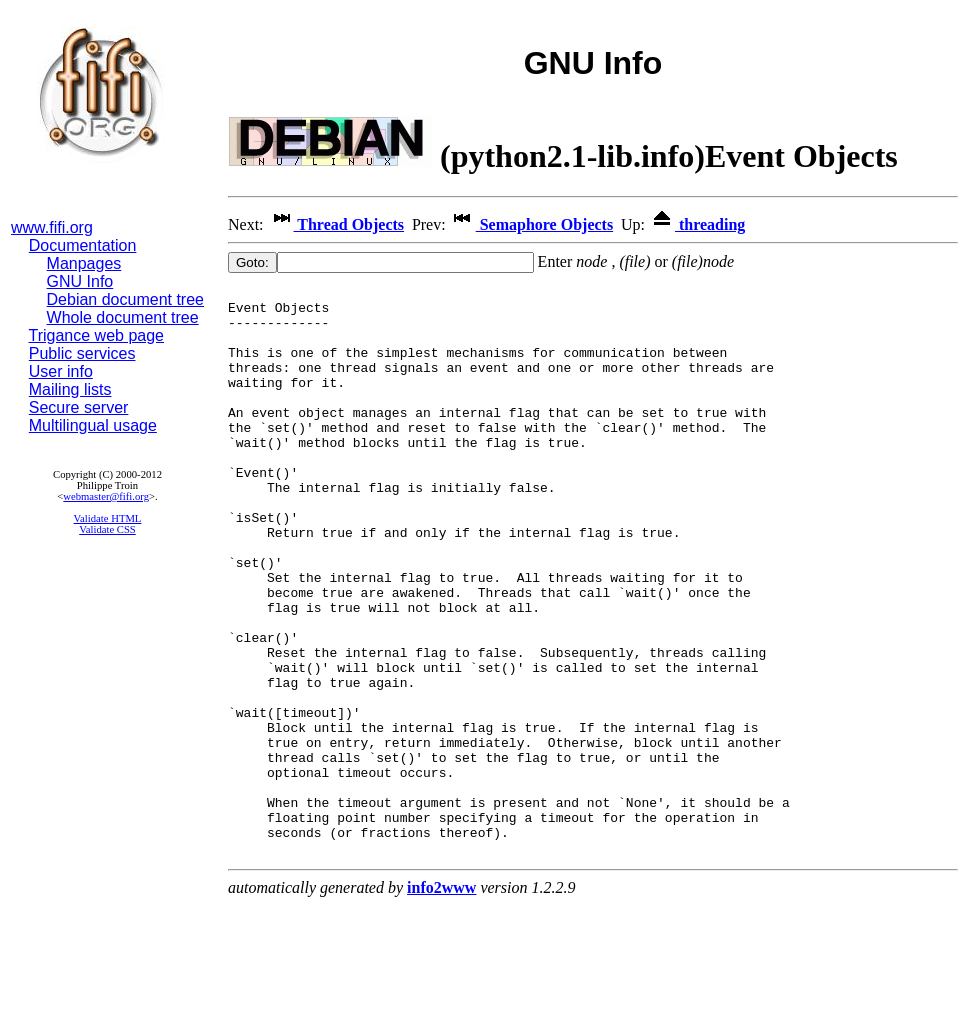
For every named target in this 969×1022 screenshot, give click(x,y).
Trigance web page (97, 335)
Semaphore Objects (531, 224)
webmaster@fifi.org (106, 496)
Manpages (84, 263)
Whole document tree (123, 317)
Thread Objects (336, 224)
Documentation (83, 245)
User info (61, 371)
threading (697, 224)
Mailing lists (70, 389)
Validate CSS (107, 529)
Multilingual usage (93, 425)
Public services (82, 353)
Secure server (79, 407)
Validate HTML (108, 518)
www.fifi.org (52, 227)
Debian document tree (125, 299)
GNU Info (80, 281)
